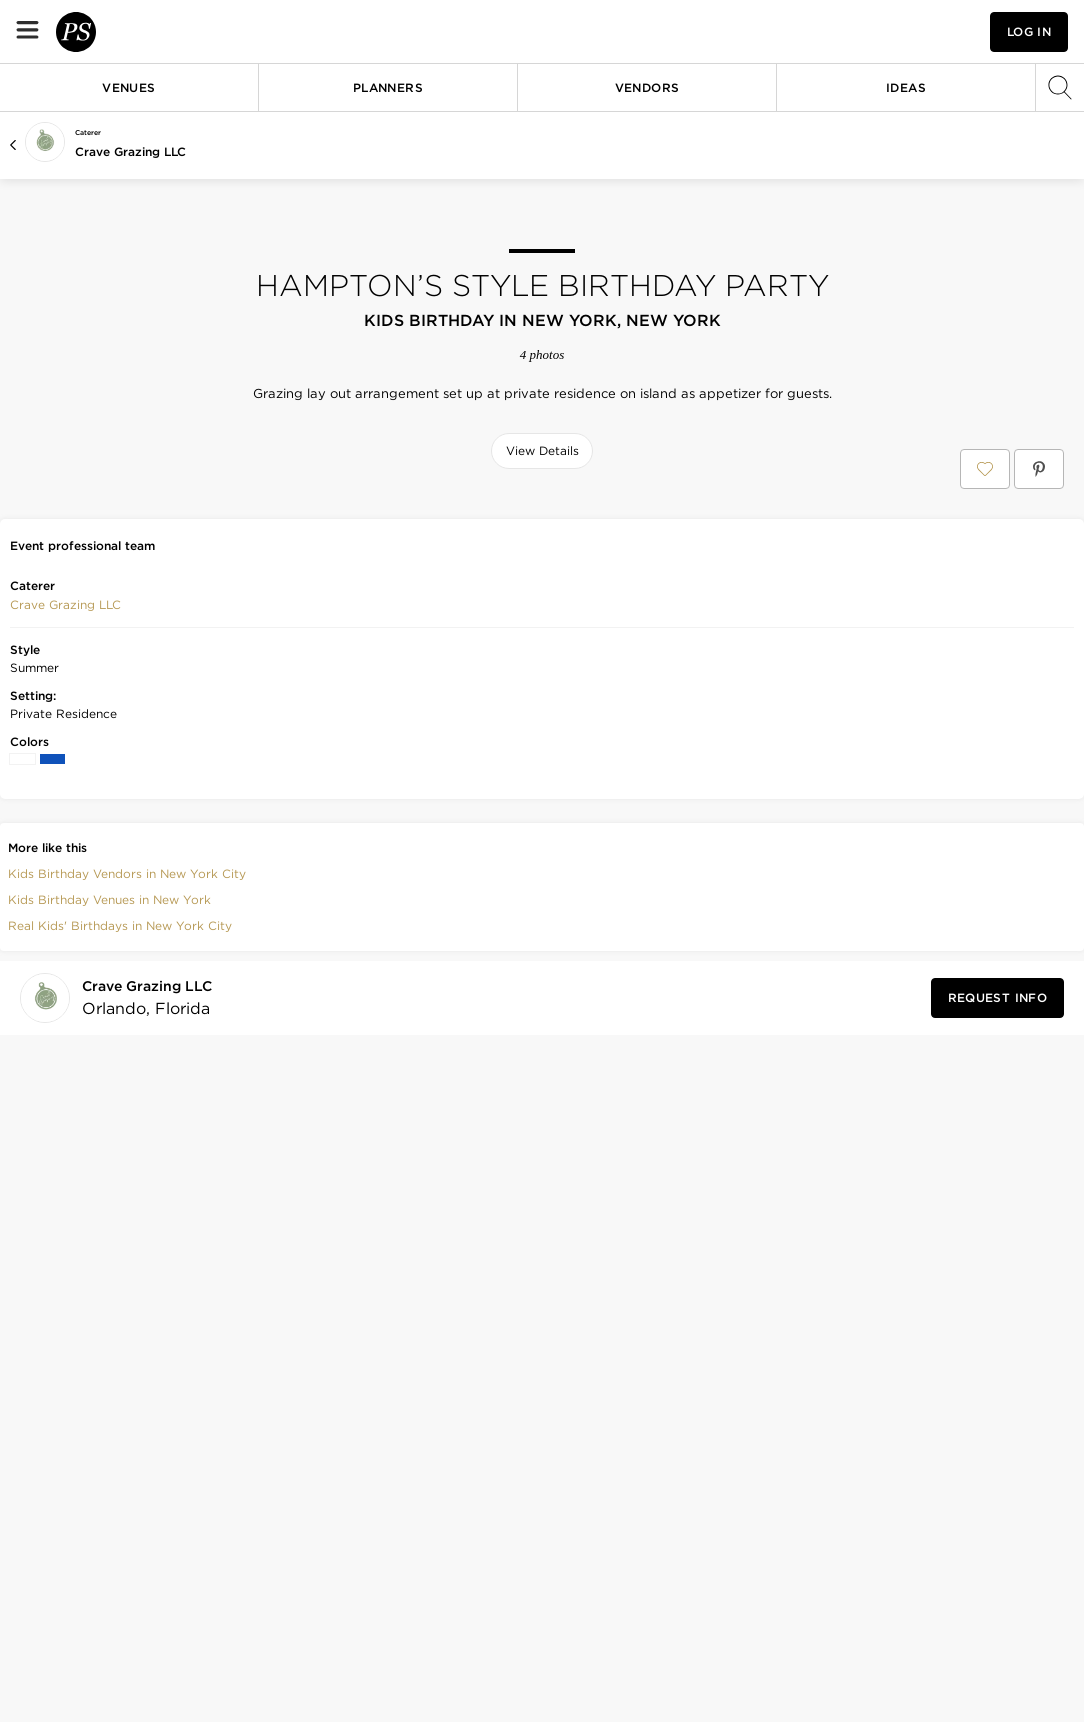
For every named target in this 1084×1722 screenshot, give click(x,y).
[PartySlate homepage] (136, 31)
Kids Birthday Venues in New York (109, 1190)
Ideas (906, 87)
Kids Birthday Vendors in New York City (127, 1164)
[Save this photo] (209, 518)
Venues (128, 87)
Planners (388, 87)
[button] (842, 31)
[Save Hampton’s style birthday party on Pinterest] (1039, 469)
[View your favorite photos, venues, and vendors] (842, 32)
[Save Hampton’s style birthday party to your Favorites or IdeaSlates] (985, 469)
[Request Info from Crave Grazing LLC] (997, 1289)
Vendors (647, 87)
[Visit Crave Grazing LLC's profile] (151, 1288)
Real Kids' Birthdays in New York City (120, 1216)
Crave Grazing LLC (130, 151)
